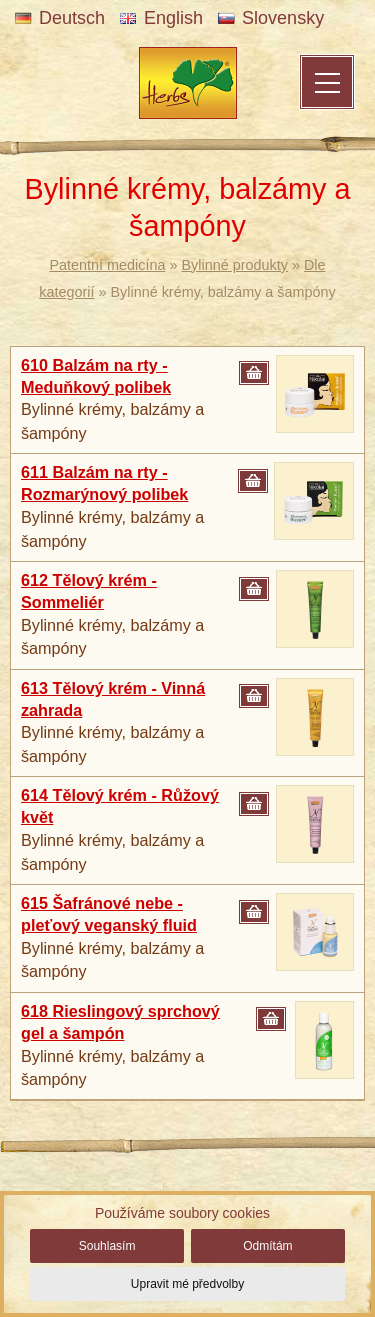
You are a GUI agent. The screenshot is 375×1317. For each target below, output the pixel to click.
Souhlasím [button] (107, 1246)
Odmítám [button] (267, 1246)
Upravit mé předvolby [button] (187, 1284)
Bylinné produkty (235, 265)
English (161, 18)
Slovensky (271, 18)
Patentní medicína (108, 265)
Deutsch (60, 18)
